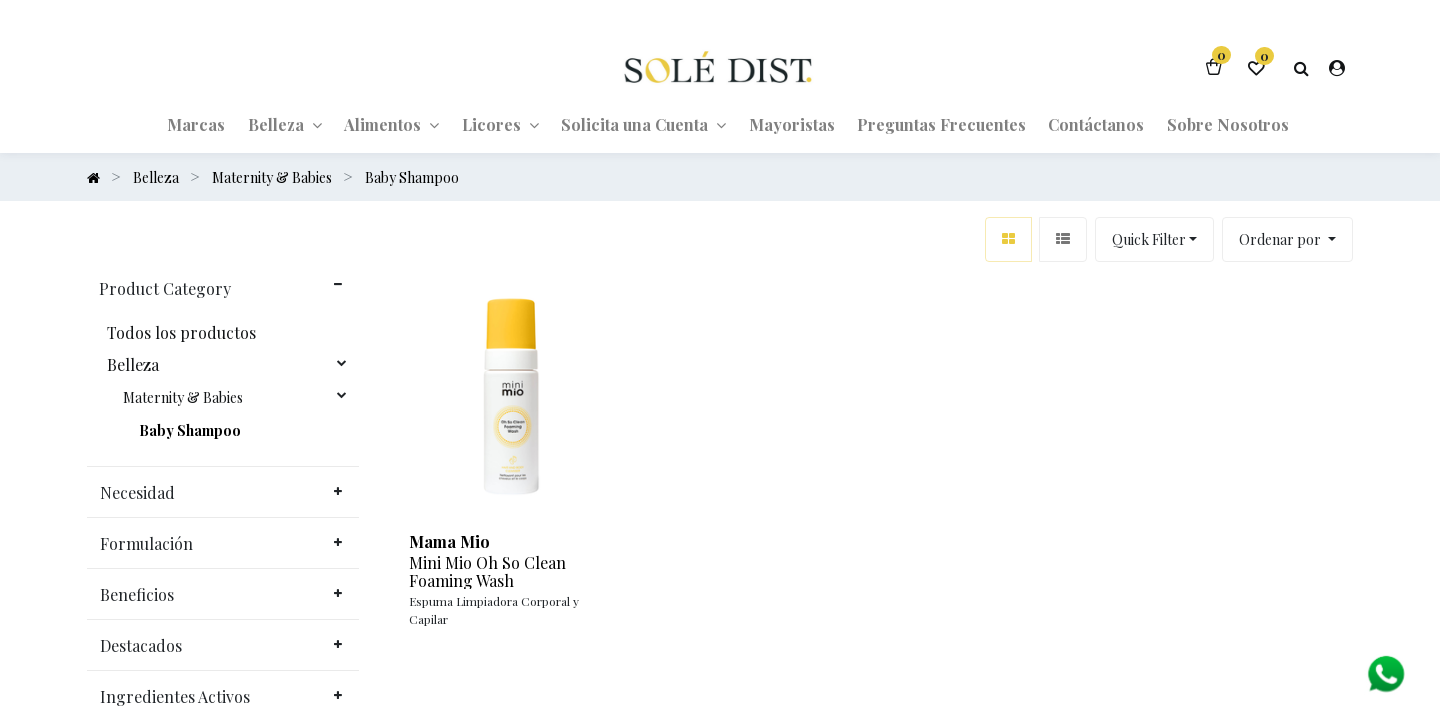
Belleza (133, 365)
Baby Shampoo (190, 431)
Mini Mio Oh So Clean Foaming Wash (487, 571)
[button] (1287, 239)
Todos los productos (181, 333)
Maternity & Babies (183, 398)
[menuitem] (196, 124)
